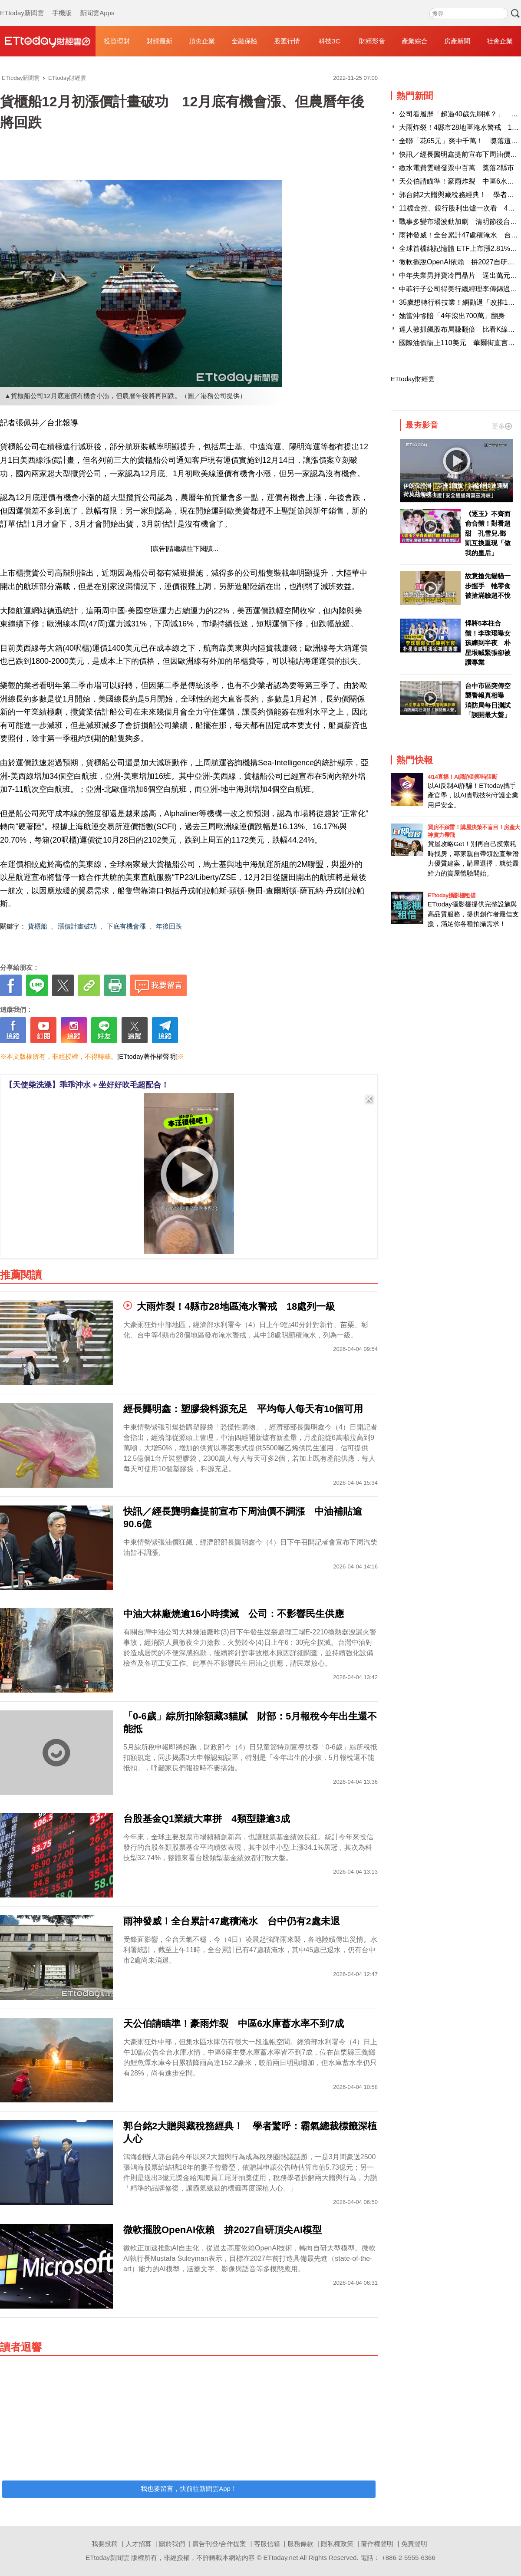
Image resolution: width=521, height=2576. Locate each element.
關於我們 (172, 2543)
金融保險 (244, 41)
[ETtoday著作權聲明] (147, 1056)
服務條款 (300, 2543)
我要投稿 (105, 2543)
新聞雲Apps (97, 4)
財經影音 (372, 41)
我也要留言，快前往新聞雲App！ (189, 2488)
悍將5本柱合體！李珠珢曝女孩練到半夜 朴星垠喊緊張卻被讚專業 (488, 642)
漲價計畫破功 (77, 926)
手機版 (62, 4)
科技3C (329, 41)
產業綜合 (415, 41)
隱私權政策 (337, 2543)
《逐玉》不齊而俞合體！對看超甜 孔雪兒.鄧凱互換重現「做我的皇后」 (488, 533)
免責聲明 (414, 2543)
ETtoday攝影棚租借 (451, 895)
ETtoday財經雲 (413, 378)
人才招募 (138, 2543)
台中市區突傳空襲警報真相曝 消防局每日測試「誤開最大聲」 (488, 700)
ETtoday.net (281, 2557)
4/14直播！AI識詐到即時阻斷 (462, 777)
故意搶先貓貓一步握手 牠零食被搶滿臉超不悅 (488, 585)
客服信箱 (267, 2543)
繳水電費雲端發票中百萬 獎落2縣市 (456, 167)
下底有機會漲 (126, 926)
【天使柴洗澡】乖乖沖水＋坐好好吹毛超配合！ (87, 1084)
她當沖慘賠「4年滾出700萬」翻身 (452, 316)
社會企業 (500, 41)
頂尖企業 (202, 41)
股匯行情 (287, 41)
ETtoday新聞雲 (22, 4)
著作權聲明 (377, 2543)
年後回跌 (169, 926)
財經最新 (159, 41)
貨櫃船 (37, 926)
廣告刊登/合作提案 (219, 2543)
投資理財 (117, 41)
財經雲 (48, 41)
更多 (502, 426)
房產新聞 (457, 41)
